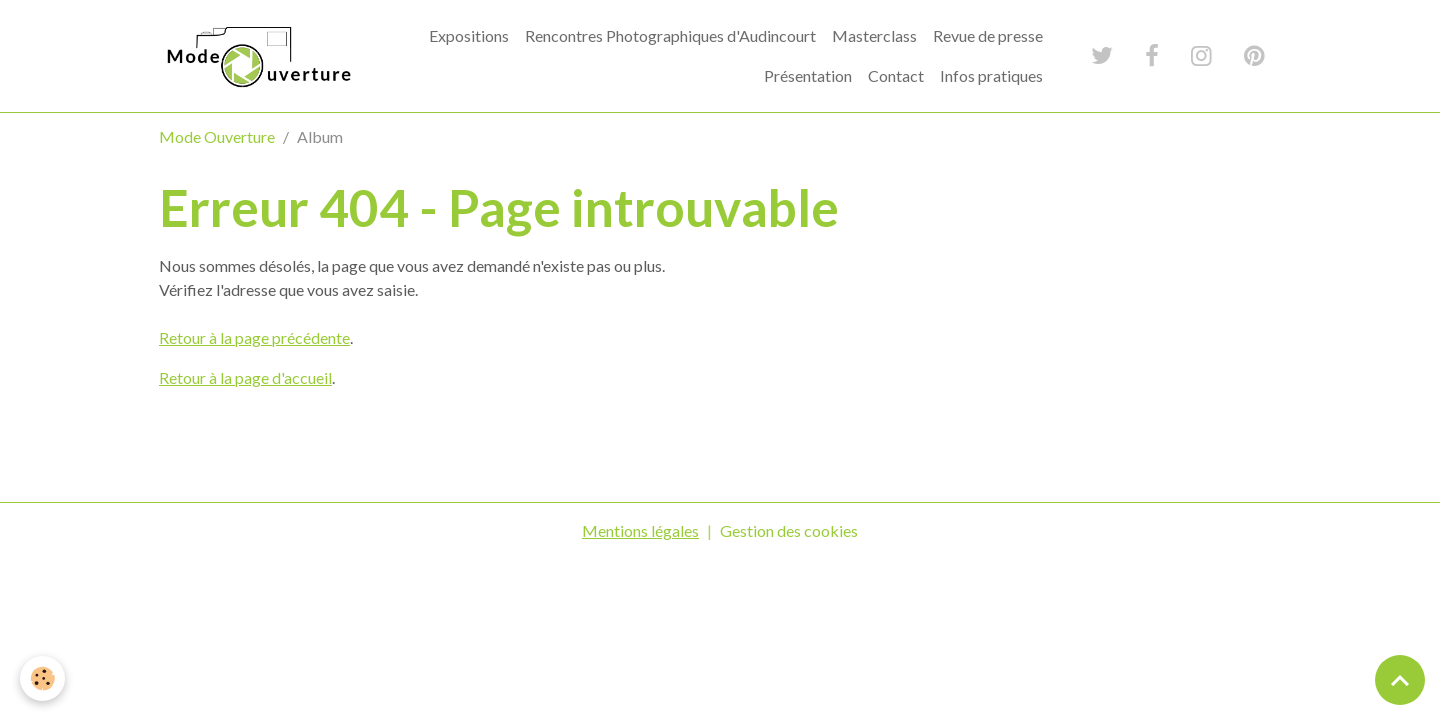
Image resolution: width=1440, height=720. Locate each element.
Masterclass (874, 35)
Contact (896, 75)
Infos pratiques (991, 75)
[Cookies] (42, 678)
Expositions (469, 35)
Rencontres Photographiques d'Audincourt (670, 35)
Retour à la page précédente (254, 337)
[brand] (257, 55)
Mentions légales (640, 530)
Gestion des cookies (789, 530)
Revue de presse (988, 35)
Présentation (808, 75)
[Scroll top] (1400, 680)
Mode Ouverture (217, 136)
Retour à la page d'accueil (245, 377)
